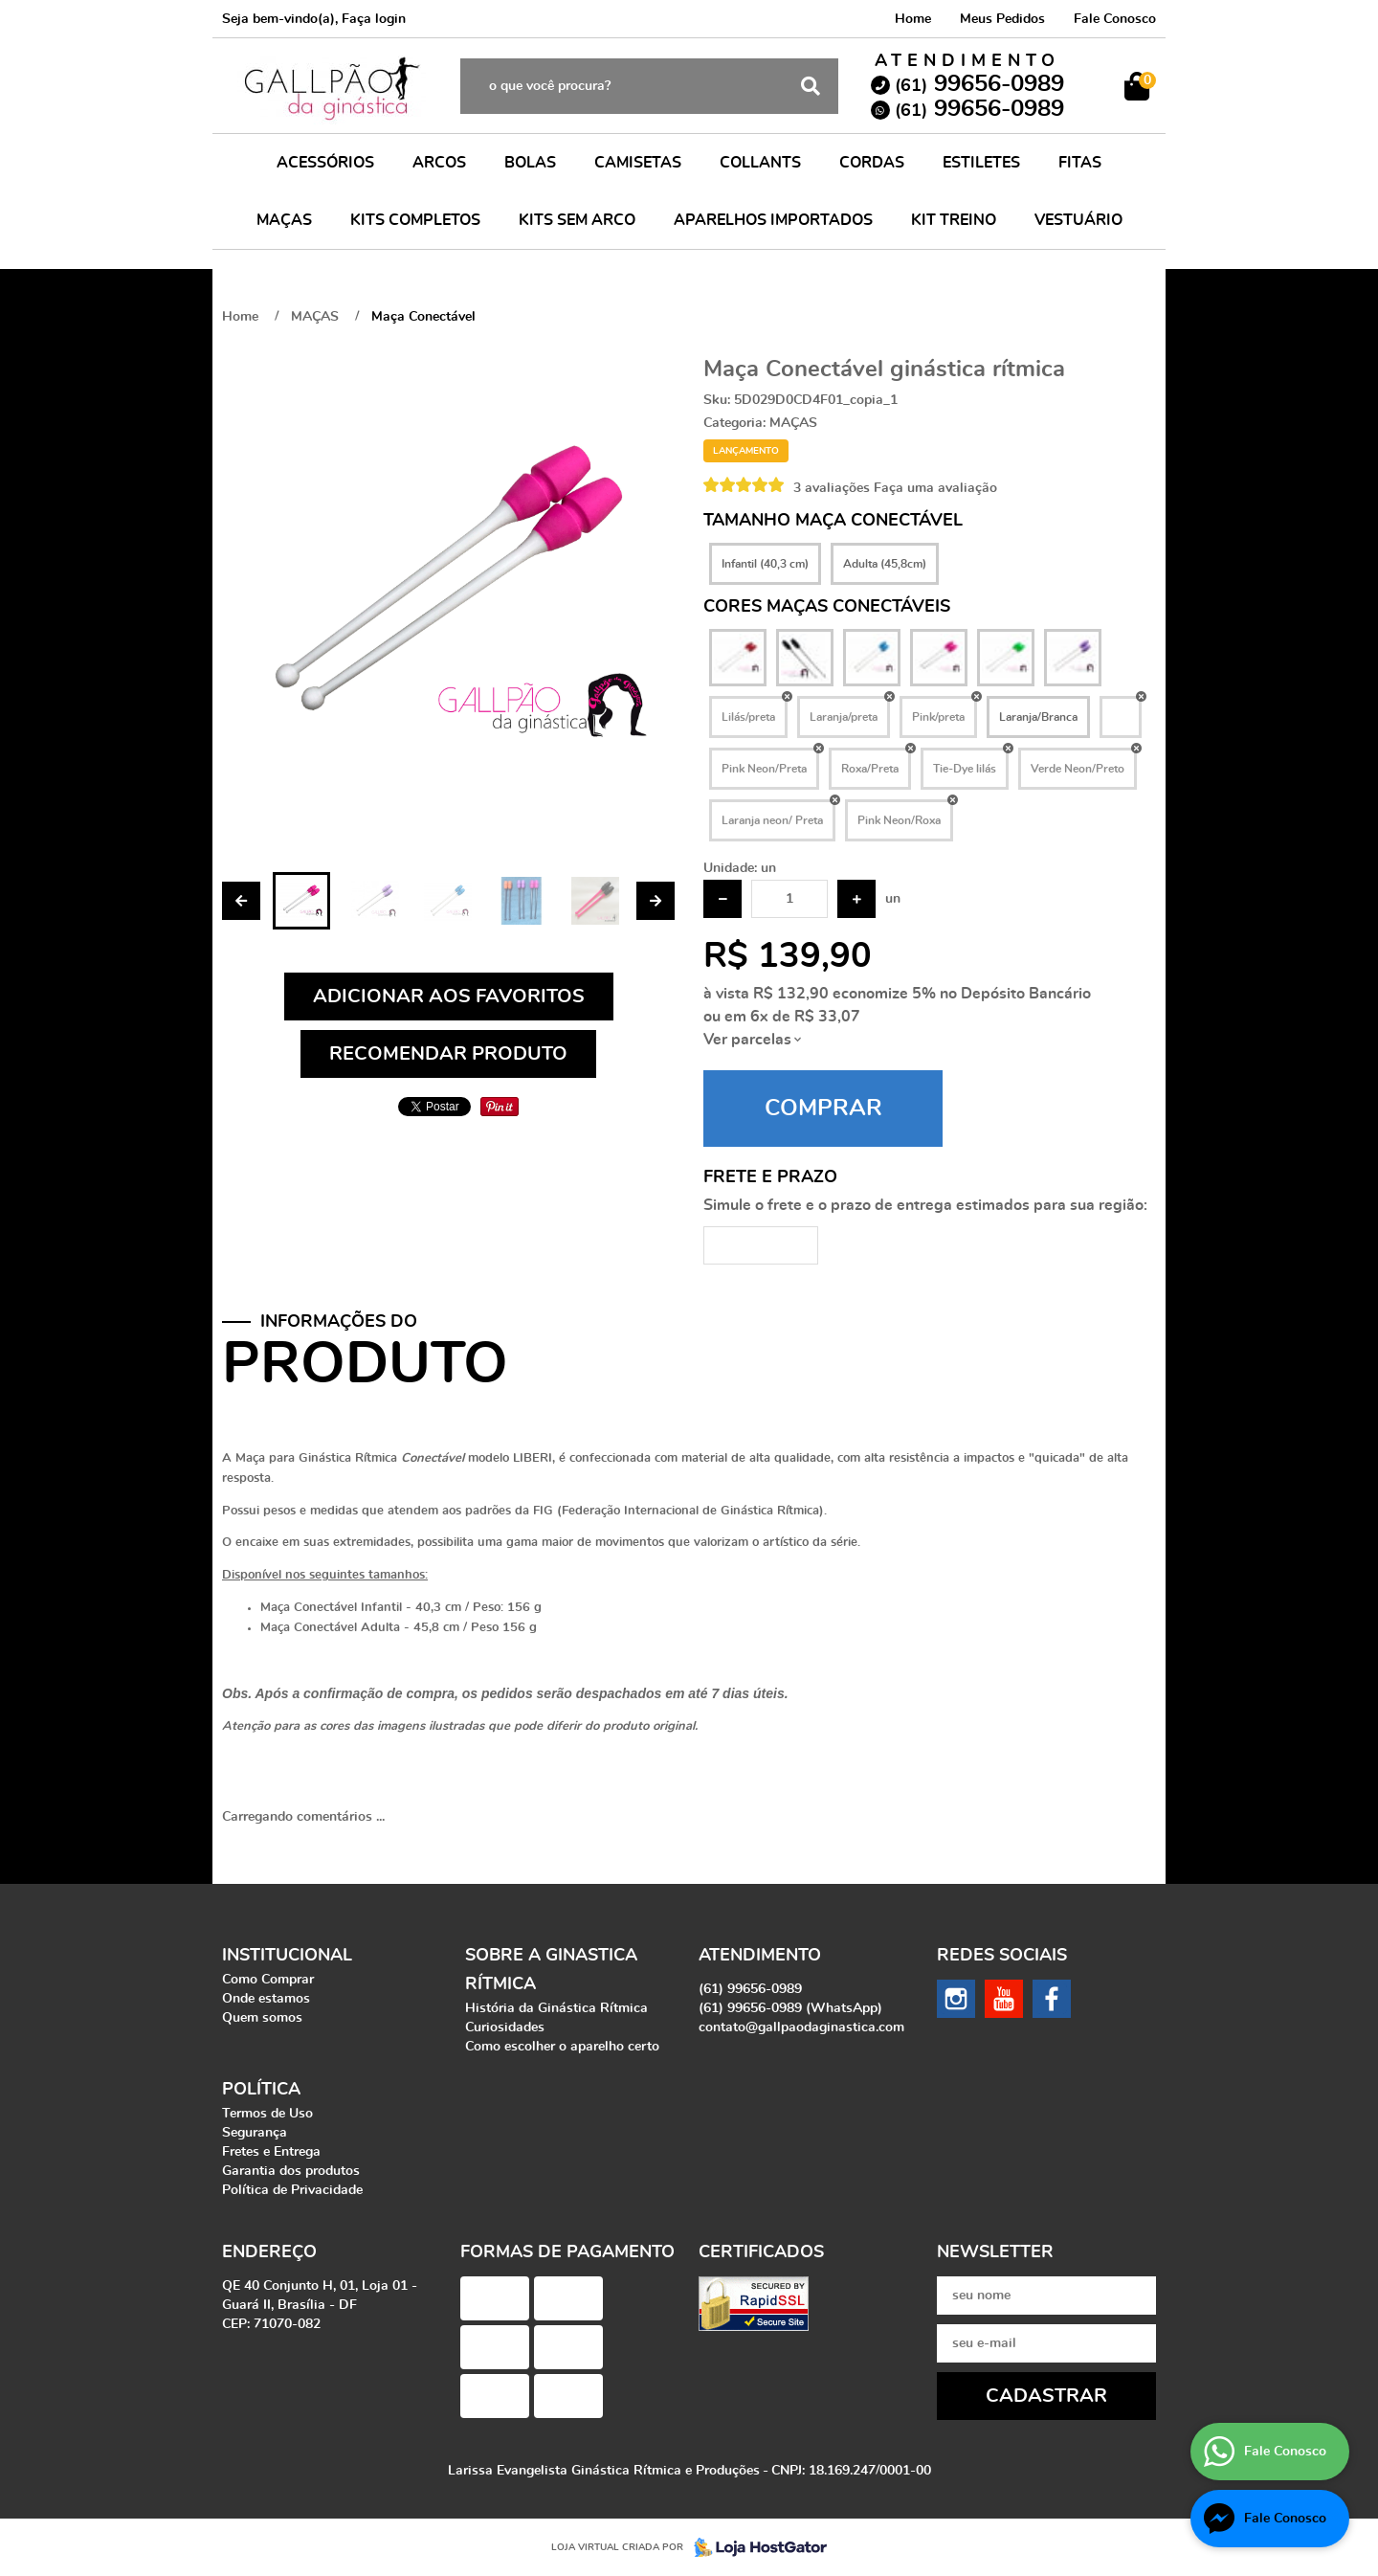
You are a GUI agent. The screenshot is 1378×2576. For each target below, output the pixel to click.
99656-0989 (979, 84)
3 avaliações (831, 488)
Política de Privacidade (292, 2190)
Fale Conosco (1115, 19)
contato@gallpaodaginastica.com (801, 2027)
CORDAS (871, 162)
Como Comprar (268, 1979)
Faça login (374, 19)
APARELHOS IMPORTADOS (773, 220)
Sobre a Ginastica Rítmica (551, 1970)
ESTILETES (981, 162)
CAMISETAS (637, 162)
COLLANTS (760, 162)
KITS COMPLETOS (415, 220)
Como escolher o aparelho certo (562, 2046)
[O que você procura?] (810, 86)
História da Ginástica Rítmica (556, 2008)
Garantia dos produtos (291, 2171)
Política (261, 2089)
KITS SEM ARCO (577, 220)
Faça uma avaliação (935, 488)
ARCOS (439, 162)
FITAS (1079, 162)
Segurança (254, 2132)
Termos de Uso (267, 2113)
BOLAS (530, 162)
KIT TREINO (953, 220)
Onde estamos (266, 1998)
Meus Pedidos (1002, 19)
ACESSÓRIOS (325, 162)
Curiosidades (505, 2027)
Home (913, 19)
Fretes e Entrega (271, 2152)
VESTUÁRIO (1078, 220)
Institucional (287, 1955)
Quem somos (262, 2018)
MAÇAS (284, 220)
